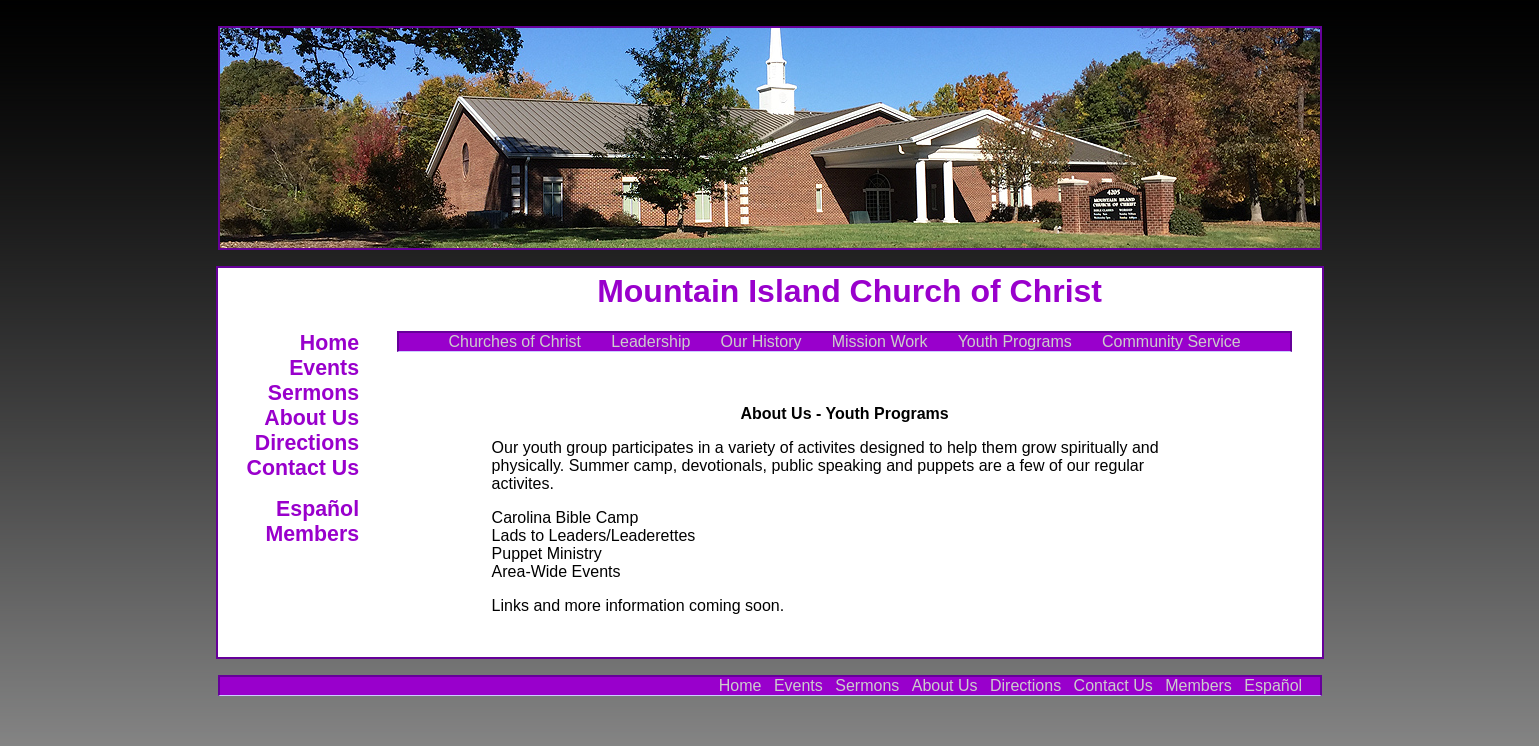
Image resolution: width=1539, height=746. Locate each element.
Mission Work (880, 341)
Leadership (650, 341)
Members (312, 534)
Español (317, 509)
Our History (761, 341)
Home (329, 343)
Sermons (313, 393)
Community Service (1171, 341)
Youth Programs (1015, 341)
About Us (311, 418)
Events (324, 368)
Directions (307, 443)
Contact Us (303, 468)
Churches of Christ (514, 341)
